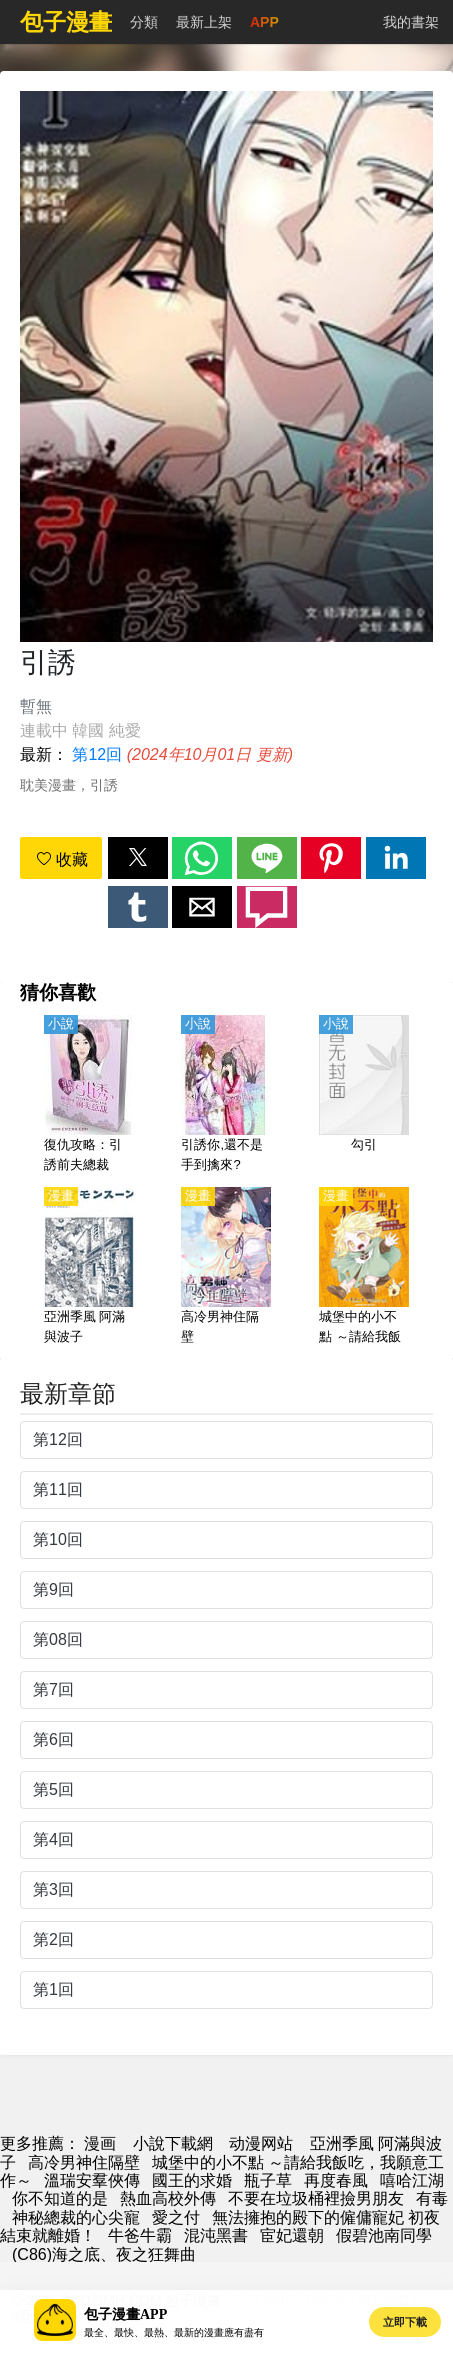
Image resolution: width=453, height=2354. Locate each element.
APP (264, 22)
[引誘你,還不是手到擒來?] (226, 1095)
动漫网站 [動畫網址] (261, 2143)
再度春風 (336, 2180)
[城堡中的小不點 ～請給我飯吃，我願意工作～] (364, 1267)
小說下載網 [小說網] (173, 2143)
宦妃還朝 (292, 2235)
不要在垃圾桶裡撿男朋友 (316, 2198)
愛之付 (176, 2217)
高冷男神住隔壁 (84, 2162)
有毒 (432, 2198)
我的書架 (411, 22)
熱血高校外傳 (168, 2198)
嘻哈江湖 (412, 2180)
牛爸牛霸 (140, 2235)
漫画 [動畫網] (100, 2143)
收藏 (62, 859)
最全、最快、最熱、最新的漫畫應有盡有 (174, 2332)
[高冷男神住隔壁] (226, 1267)
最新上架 (204, 22)
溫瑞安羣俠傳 (92, 2180)
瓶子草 (268, 2180)
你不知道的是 (60, 2198)
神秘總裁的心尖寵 (76, 2217)
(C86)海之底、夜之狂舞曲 (104, 2254)
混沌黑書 (216, 2235)
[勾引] (364, 1095)
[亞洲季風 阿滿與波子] (89, 1267)
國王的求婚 (192, 2180)
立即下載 (405, 2322)
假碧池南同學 (384, 2235)
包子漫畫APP (125, 2314)
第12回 (97, 754)
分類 (144, 22)
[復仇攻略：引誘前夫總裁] (89, 1095)
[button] (138, 858)
